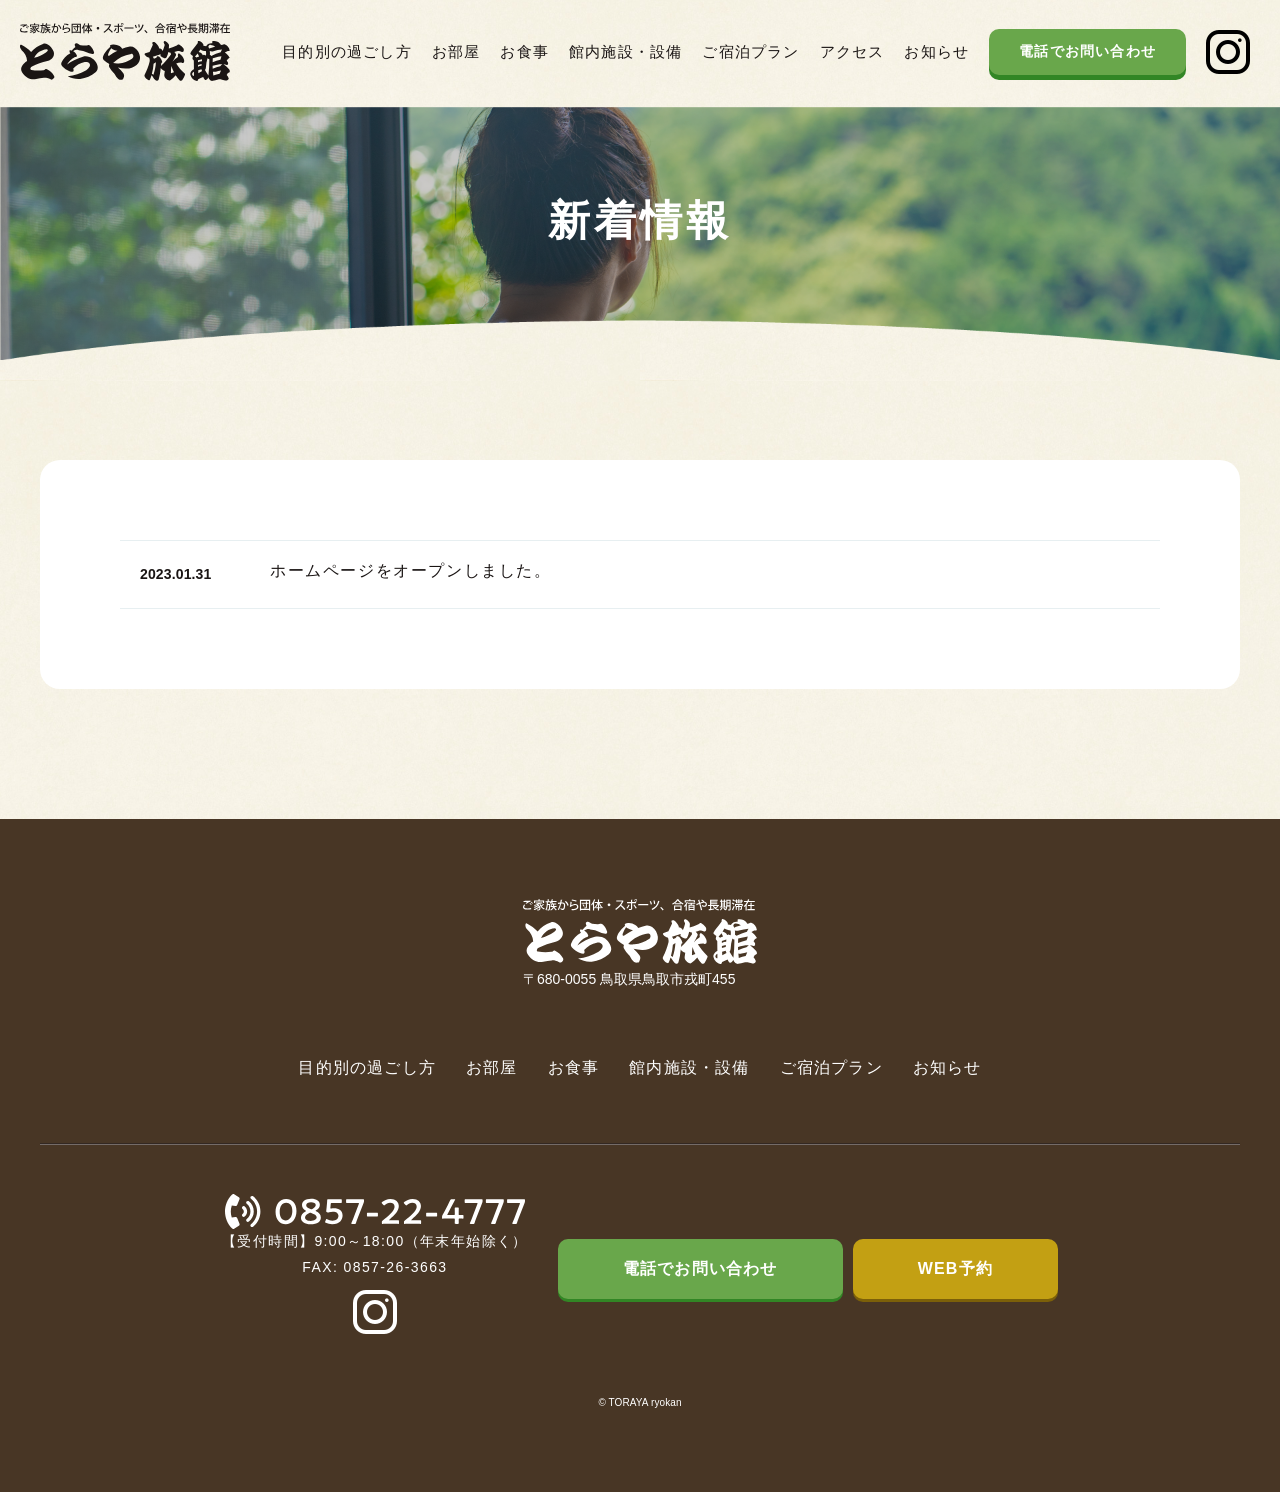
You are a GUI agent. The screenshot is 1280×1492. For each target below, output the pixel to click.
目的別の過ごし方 (347, 51)
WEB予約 (955, 1268)
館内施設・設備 (625, 51)
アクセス (852, 51)
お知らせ (936, 51)
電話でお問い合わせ (1087, 51)
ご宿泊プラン (750, 51)
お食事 (524, 51)
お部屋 (456, 51)
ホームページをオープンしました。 (411, 579)
